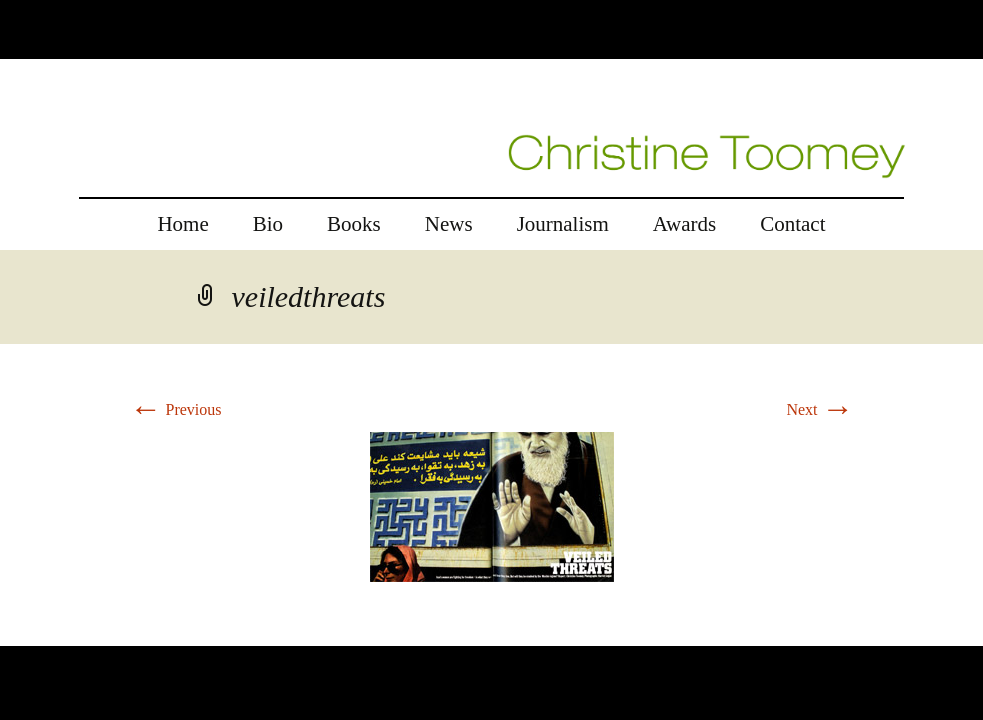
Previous (176, 409)
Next (819, 409)
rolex (16, 633)
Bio (268, 224)
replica (59, 633)
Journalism (563, 224)
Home (182, 224)
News (449, 224)
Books (354, 224)
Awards (684, 224)
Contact (792, 224)
